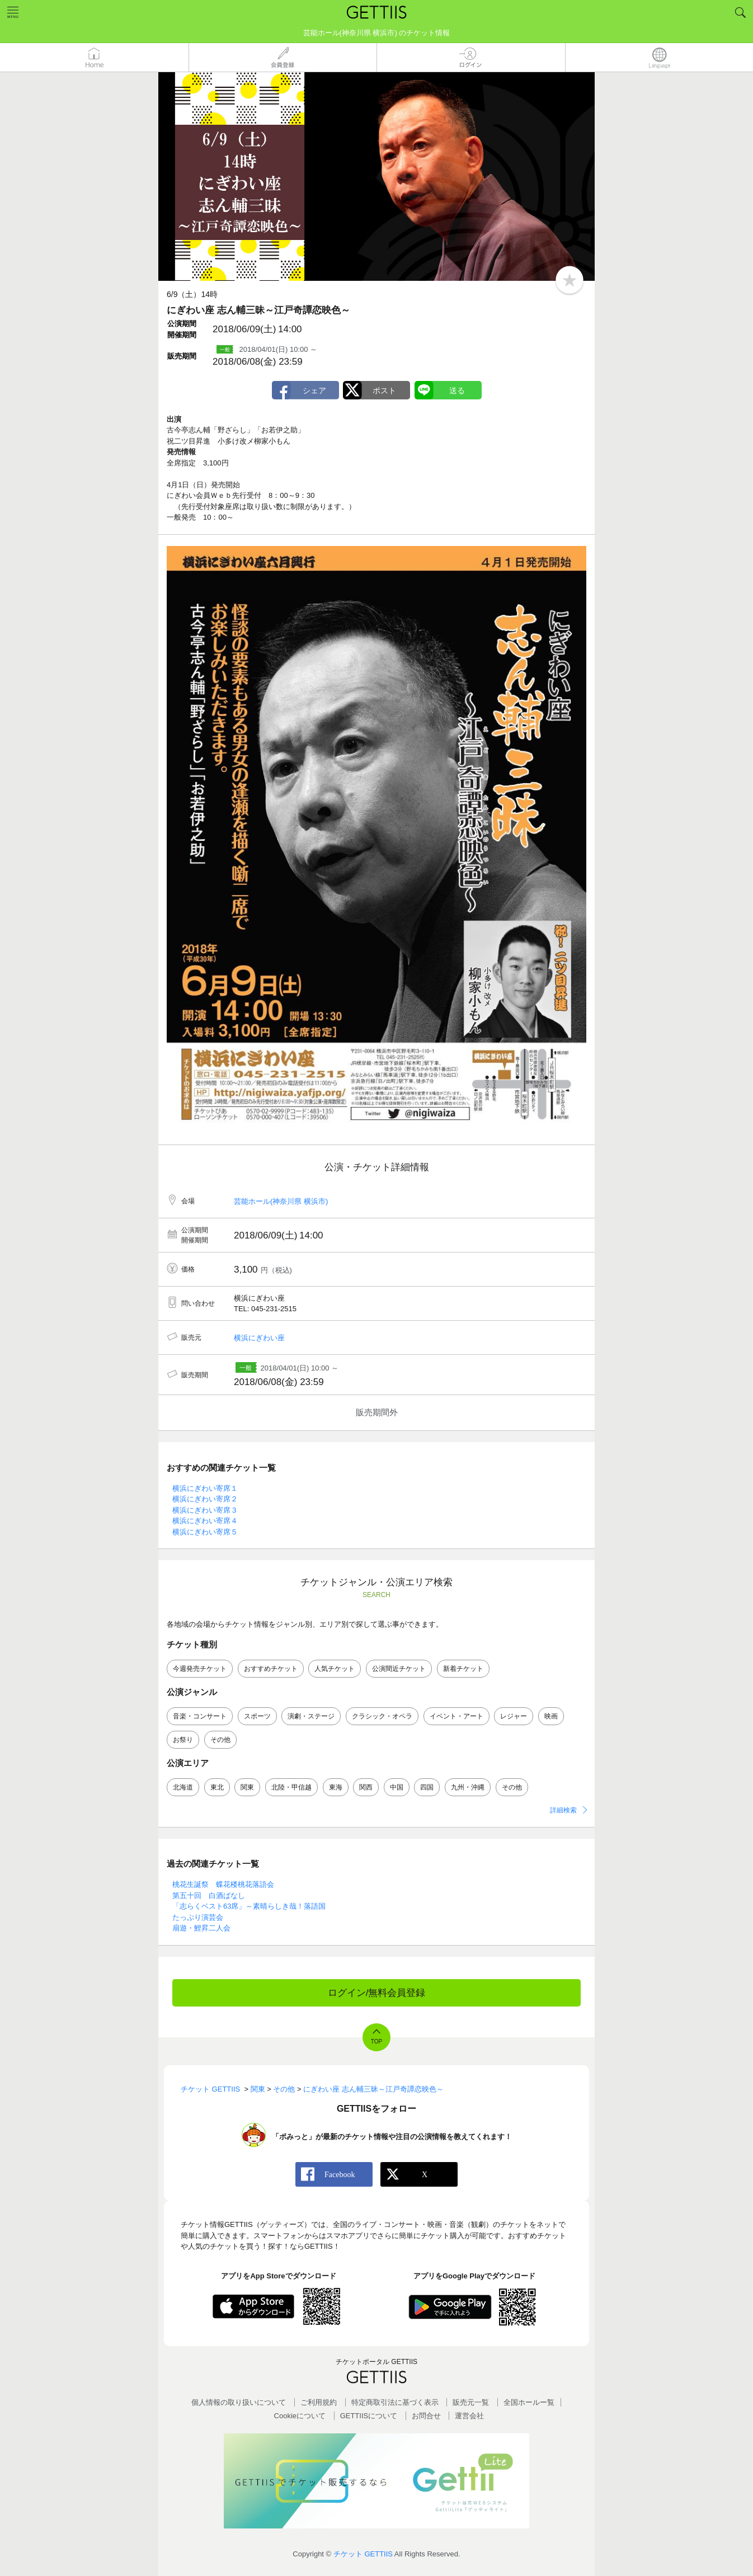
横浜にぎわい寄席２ (205, 1499)
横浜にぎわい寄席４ (205, 1521)
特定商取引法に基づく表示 (395, 2402)
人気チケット (334, 1669)
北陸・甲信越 (291, 1787)
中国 (396, 1787)
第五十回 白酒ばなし (208, 1895)
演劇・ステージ (311, 1716)
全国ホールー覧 (528, 2402)
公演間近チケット (399, 1669)
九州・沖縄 (467, 1787)
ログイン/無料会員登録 (377, 1993)
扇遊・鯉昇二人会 (201, 1928)
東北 (217, 1787)
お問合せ (426, 2416)
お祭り (183, 1740)
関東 (247, 1787)
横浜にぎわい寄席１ (205, 1488)
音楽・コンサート (200, 1716)
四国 (427, 1787)
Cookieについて (300, 2416)
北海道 (183, 1787)
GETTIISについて (369, 2416)
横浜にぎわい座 (259, 1338)
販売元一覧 (471, 2402)
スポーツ (257, 1716)
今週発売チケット (200, 1669)
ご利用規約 (318, 2402)
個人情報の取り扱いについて (238, 2402)
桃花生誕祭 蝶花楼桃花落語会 (223, 1884)
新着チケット (463, 1669)
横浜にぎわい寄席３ (205, 1510)
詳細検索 (563, 1810)
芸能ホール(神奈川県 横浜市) (281, 1201)
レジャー (513, 1716)
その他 (220, 1740)
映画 (551, 1716)
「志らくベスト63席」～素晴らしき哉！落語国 (249, 1906)
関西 (366, 1787)
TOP (376, 2041)
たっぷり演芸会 (197, 1917)
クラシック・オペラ (382, 1716)
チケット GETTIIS (363, 2554)
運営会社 (469, 2416)
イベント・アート (456, 1716)
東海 (335, 1787)
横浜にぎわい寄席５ (205, 1532)
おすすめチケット (271, 1669)
